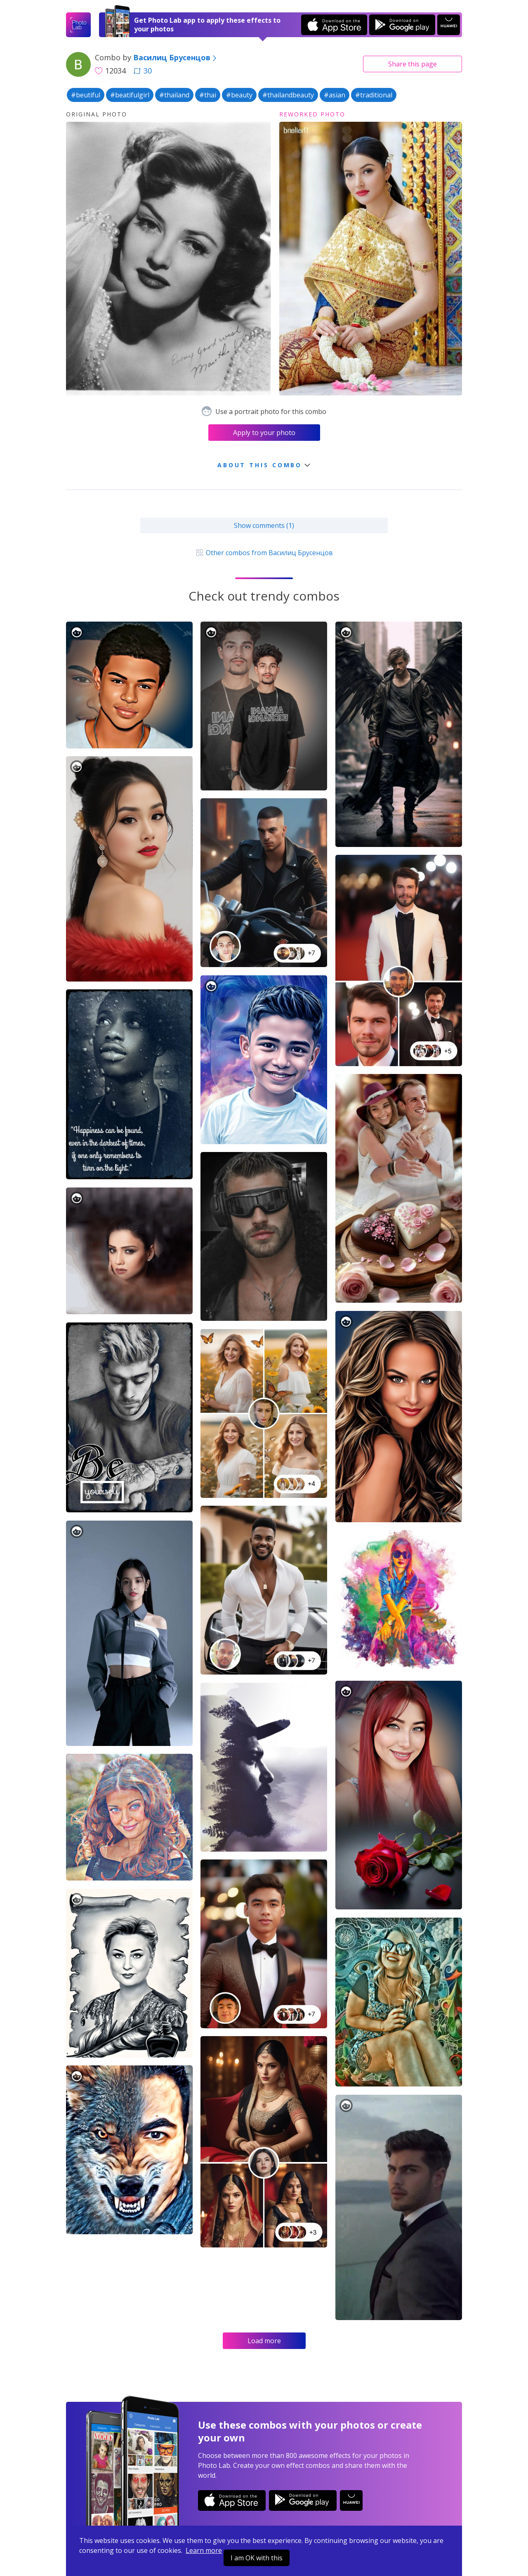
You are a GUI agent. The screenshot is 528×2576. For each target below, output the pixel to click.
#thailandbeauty (288, 94)
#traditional (373, 94)
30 (143, 71)
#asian (334, 94)
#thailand (174, 94)
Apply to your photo (264, 432)
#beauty (239, 94)
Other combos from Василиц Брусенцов (264, 552)
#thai (207, 94)
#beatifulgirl (129, 94)
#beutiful (85, 94)
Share (412, 64)
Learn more (204, 2550)
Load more (264, 2340)
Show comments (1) (264, 525)
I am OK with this (257, 2557)
